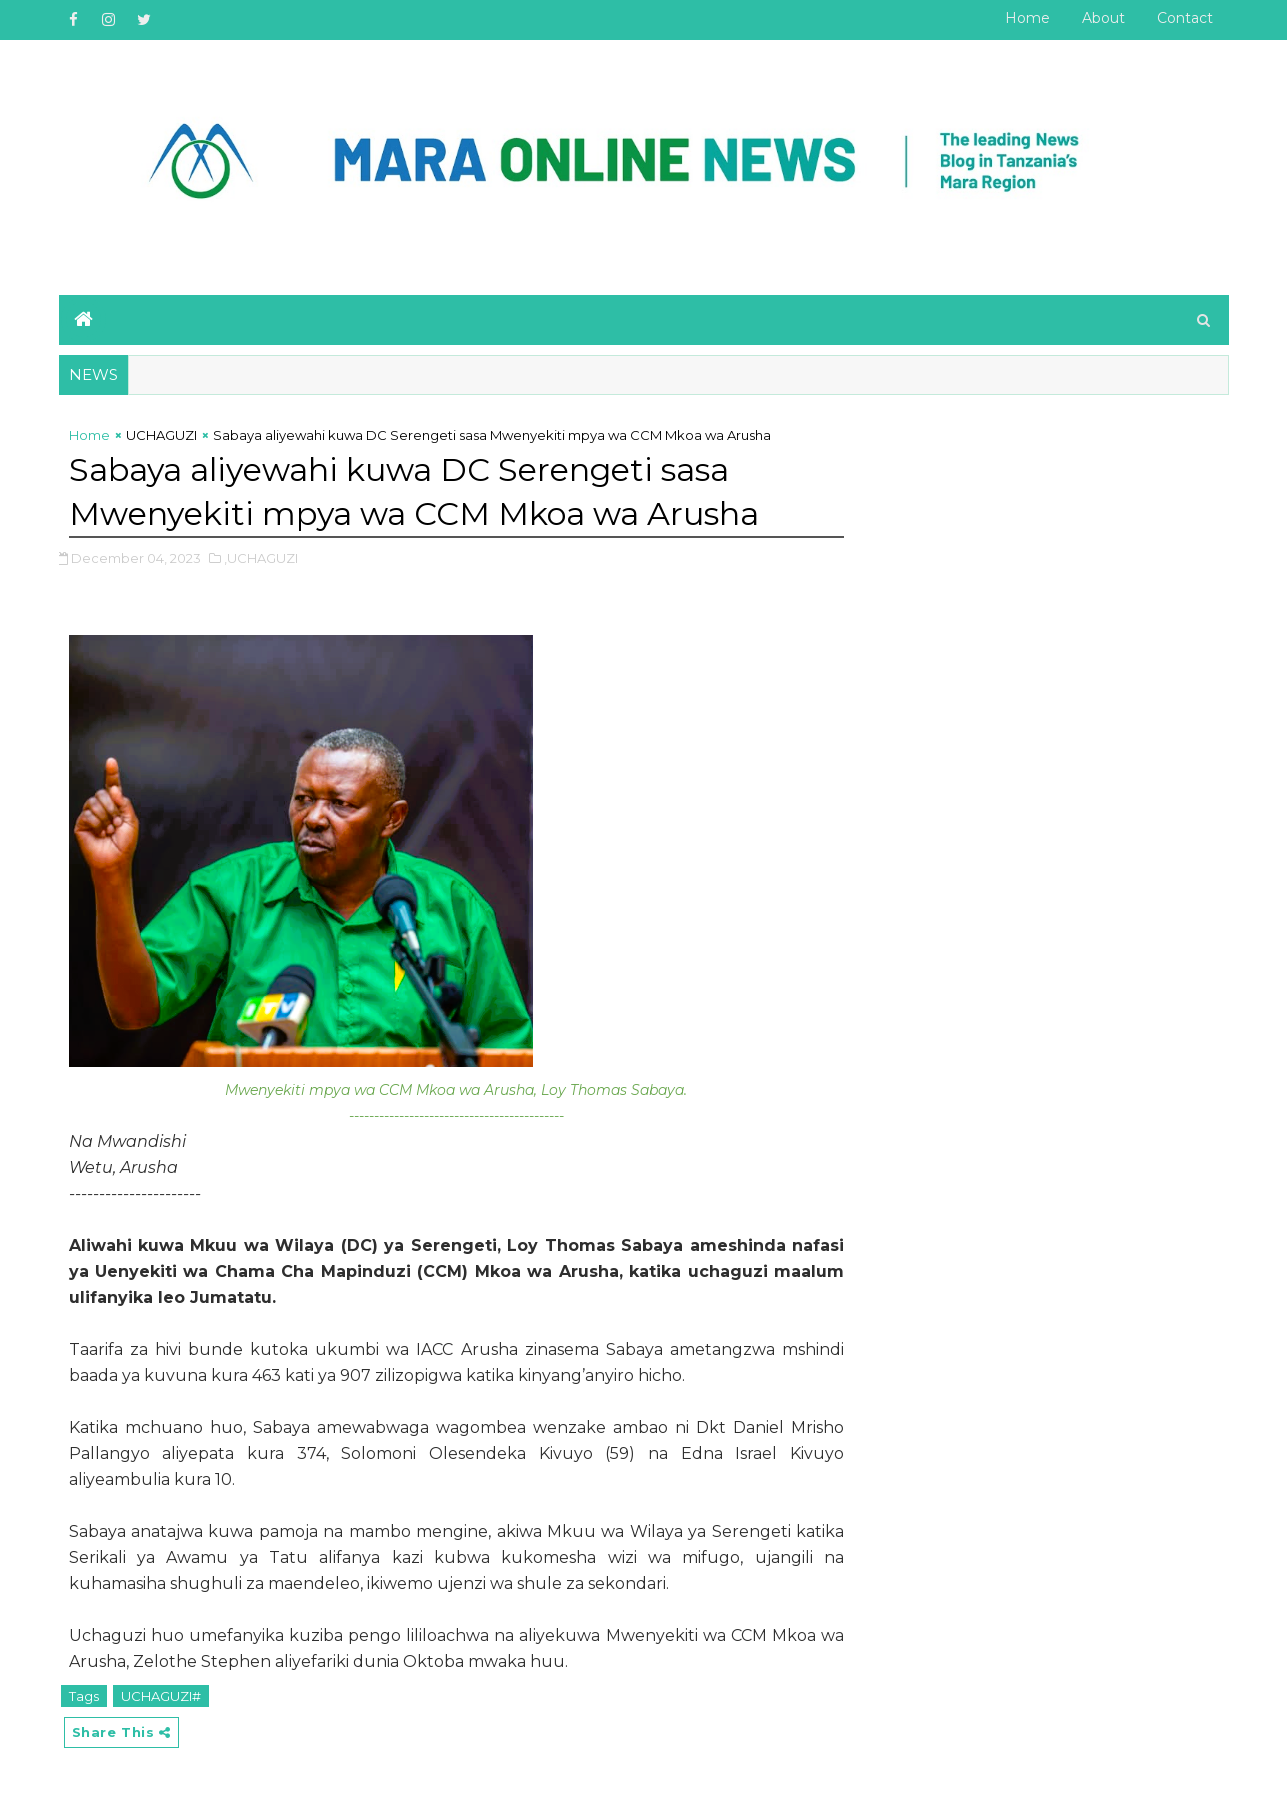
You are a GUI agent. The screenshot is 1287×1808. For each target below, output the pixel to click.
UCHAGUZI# (161, 1696)
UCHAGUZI (161, 435)
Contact (1185, 18)
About (1103, 18)
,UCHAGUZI (261, 558)
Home (1027, 18)
